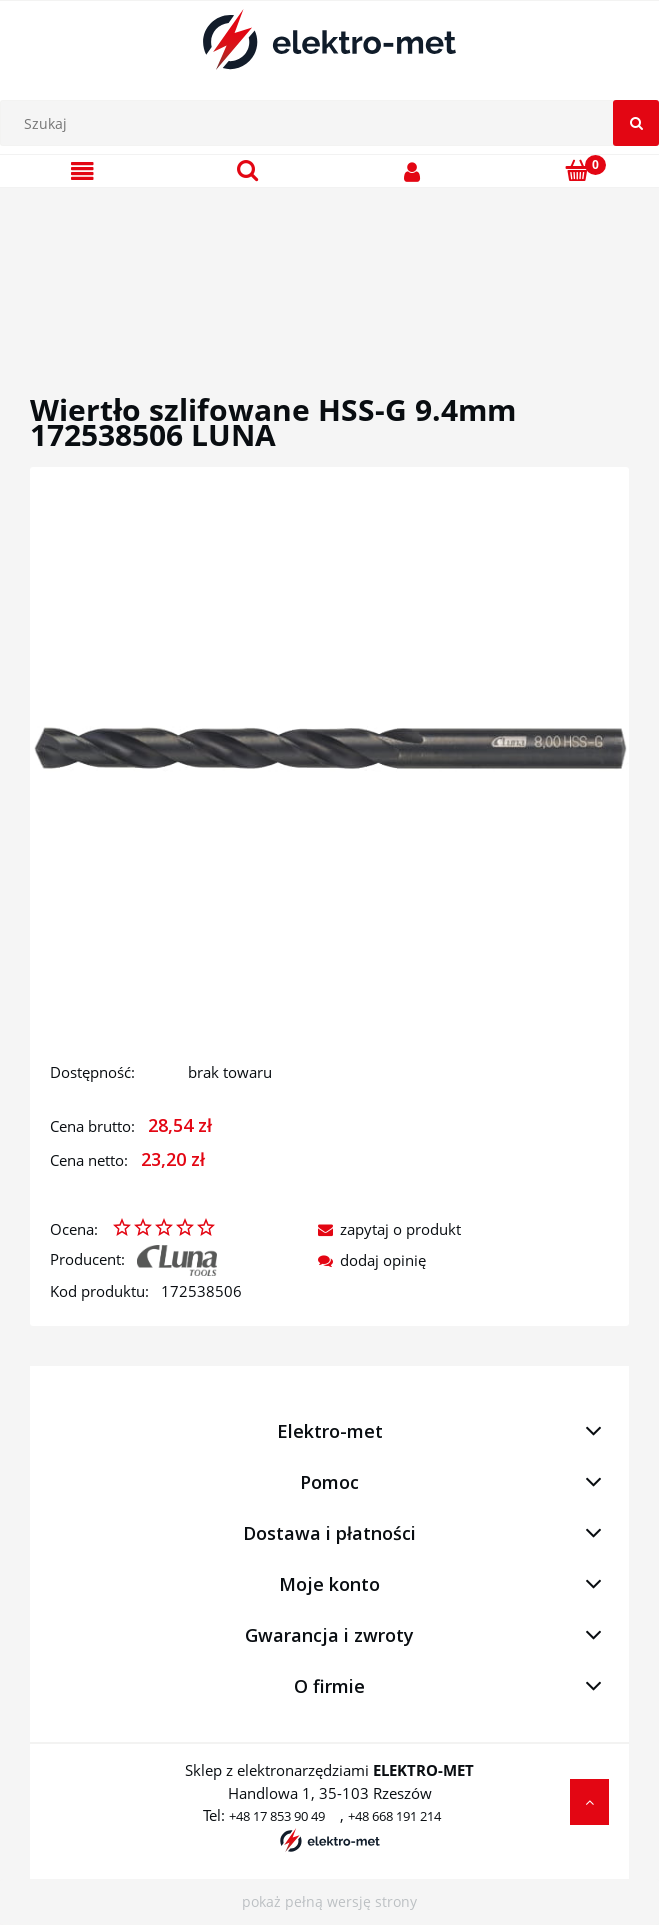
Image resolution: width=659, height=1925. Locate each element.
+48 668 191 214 (394, 1816)
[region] (329, 267)
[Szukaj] (636, 123)
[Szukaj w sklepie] (334, 123)
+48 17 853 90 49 (277, 1816)
